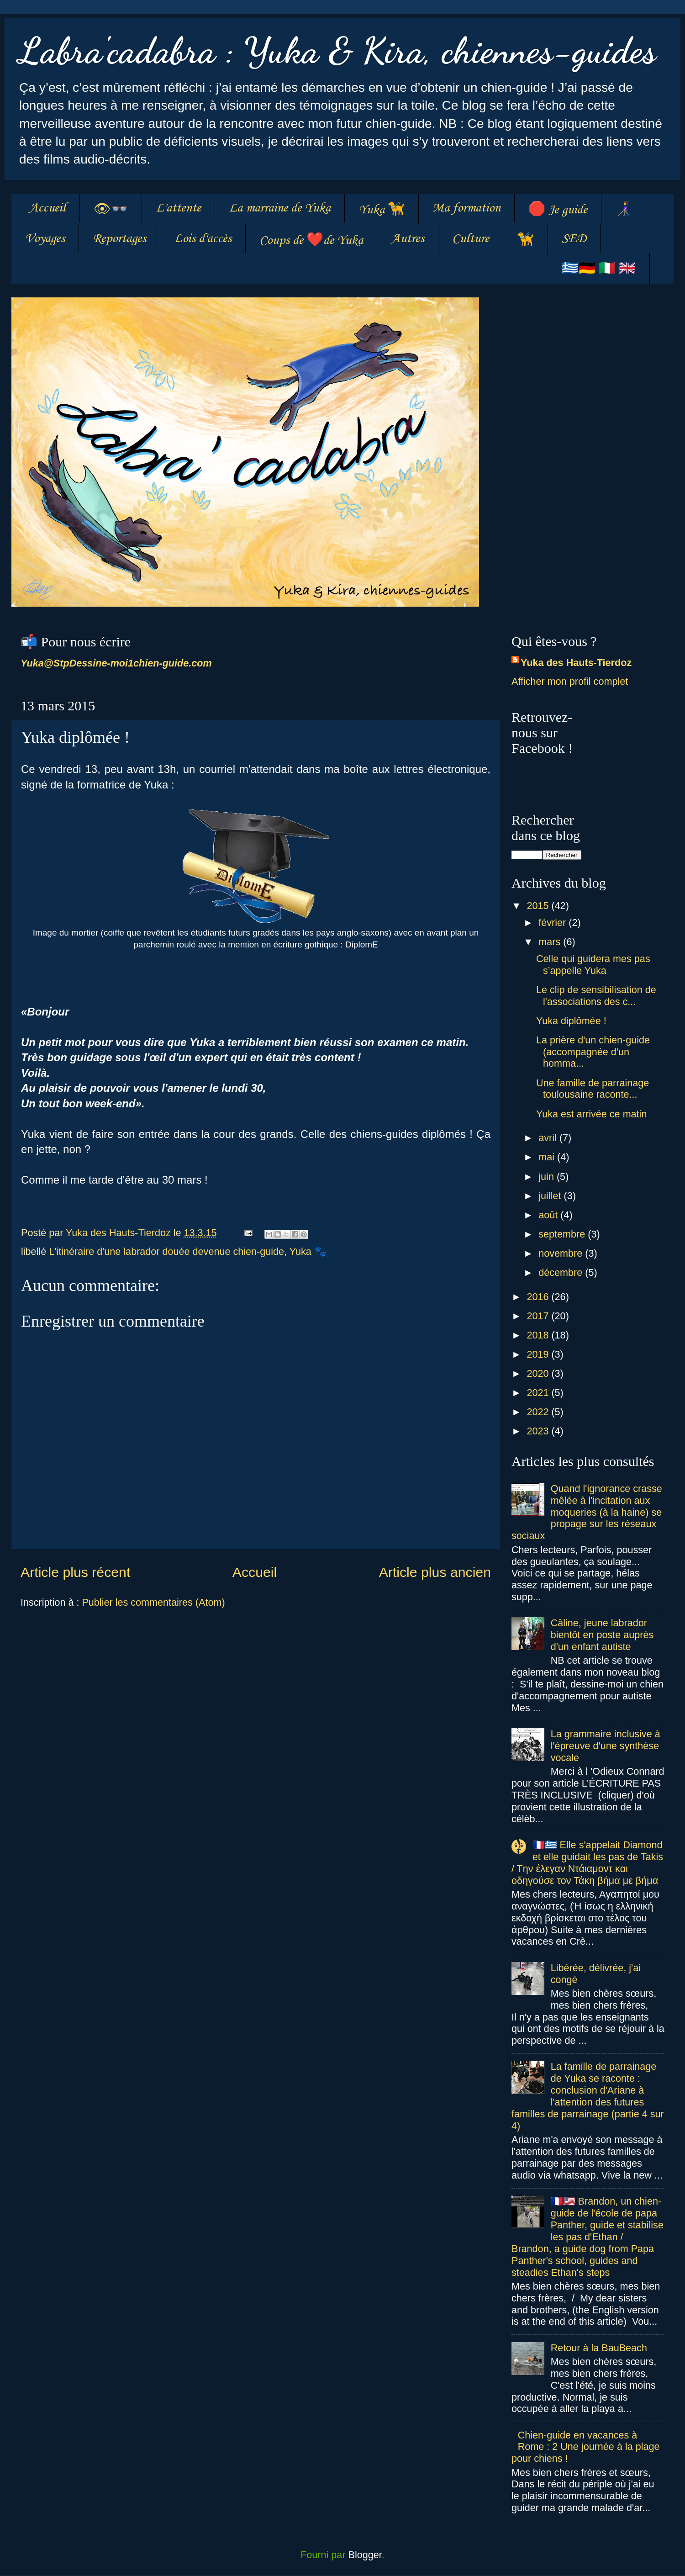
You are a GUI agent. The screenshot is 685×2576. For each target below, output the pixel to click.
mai (547, 1157)
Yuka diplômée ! (571, 1020)
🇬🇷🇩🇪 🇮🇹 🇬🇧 (599, 269)
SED (574, 238)
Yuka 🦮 (381, 209)
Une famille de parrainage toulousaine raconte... (592, 1088)
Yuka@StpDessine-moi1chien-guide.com (116, 663)
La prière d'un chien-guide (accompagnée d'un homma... (593, 1051)
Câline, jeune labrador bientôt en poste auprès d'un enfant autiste (602, 1634)
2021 (539, 1392)
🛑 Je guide (557, 209)
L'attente (178, 208)
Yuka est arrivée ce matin (591, 1114)
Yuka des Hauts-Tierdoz (576, 662)
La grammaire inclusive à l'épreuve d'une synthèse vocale (605, 1745)
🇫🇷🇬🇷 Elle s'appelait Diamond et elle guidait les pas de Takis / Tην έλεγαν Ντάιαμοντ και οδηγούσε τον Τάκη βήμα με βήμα (587, 1862)
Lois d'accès (203, 238)
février (553, 922)
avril (548, 1137)
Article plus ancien (435, 1572)
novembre (561, 1253)
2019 (539, 1354)
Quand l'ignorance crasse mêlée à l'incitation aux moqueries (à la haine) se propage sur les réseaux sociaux (586, 1512)
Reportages (119, 238)
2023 (539, 1431)
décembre (561, 1272)
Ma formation (466, 208)
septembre (563, 1234)
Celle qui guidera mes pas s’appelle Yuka (593, 964)
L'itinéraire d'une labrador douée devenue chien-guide (166, 1251)
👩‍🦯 (623, 209)
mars (550, 941)
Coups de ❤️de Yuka (311, 240)
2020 (539, 1373)
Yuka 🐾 (308, 1251)
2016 (539, 1296)
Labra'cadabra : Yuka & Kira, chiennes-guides (337, 50)
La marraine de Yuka (280, 208)
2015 (539, 905)
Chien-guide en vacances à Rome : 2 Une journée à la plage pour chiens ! (585, 2447)
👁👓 (111, 209)
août (549, 1215)
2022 (539, 1412)
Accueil (47, 208)
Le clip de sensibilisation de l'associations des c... (596, 995)
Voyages (45, 238)
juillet (551, 1195)
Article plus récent (75, 1572)
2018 (539, 1335)
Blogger (365, 2554)
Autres (407, 238)
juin (547, 1176)
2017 (539, 1316)
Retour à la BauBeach (599, 2348)
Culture (470, 238)
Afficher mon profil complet (569, 681)
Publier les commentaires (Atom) (153, 1602)
